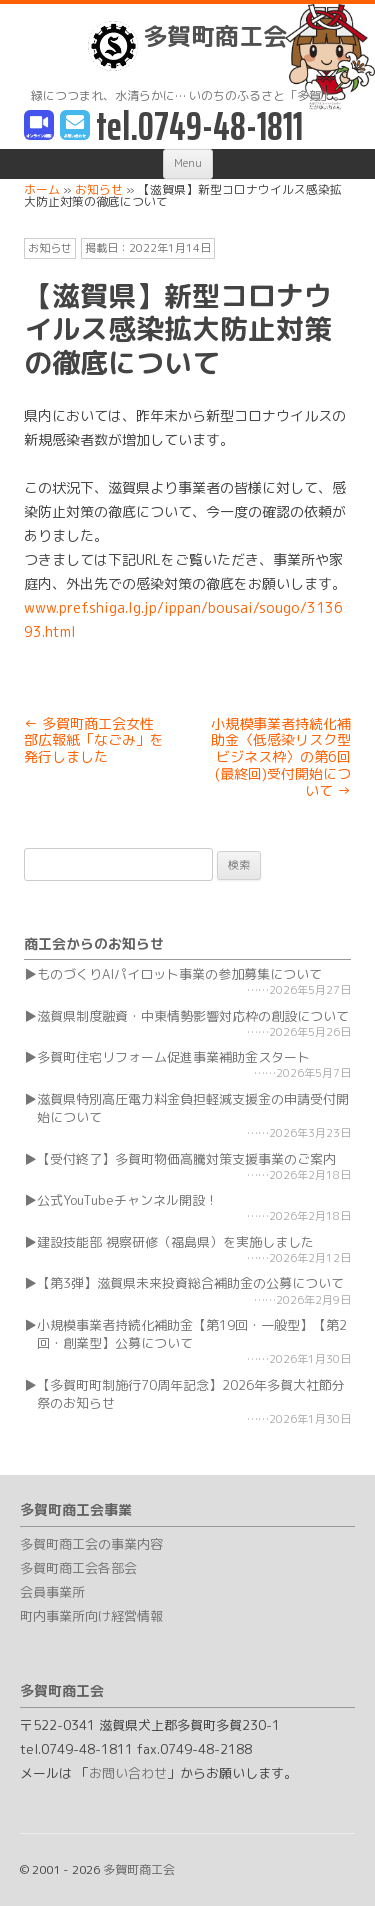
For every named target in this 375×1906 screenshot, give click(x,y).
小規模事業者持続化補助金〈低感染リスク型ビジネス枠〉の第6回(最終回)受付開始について (281, 757)
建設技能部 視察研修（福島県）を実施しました (175, 1242)
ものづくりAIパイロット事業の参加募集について (179, 974)
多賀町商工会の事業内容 (91, 1544)
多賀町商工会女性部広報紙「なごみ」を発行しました (94, 740)
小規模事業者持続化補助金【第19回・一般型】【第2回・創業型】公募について (192, 1334)
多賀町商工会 (187, 46)
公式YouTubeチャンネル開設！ (127, 1200)
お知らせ (50, 248)
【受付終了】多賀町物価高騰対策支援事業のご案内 (186, 1159)
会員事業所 (52, 1592)
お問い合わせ (128, 1773)
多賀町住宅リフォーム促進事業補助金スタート (173, 1057)
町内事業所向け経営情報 (91, 1616)
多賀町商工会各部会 (78, 1568)
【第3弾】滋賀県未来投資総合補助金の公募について (190, 1283)
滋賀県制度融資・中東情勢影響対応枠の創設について (193, 1016)
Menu (188, 163)
